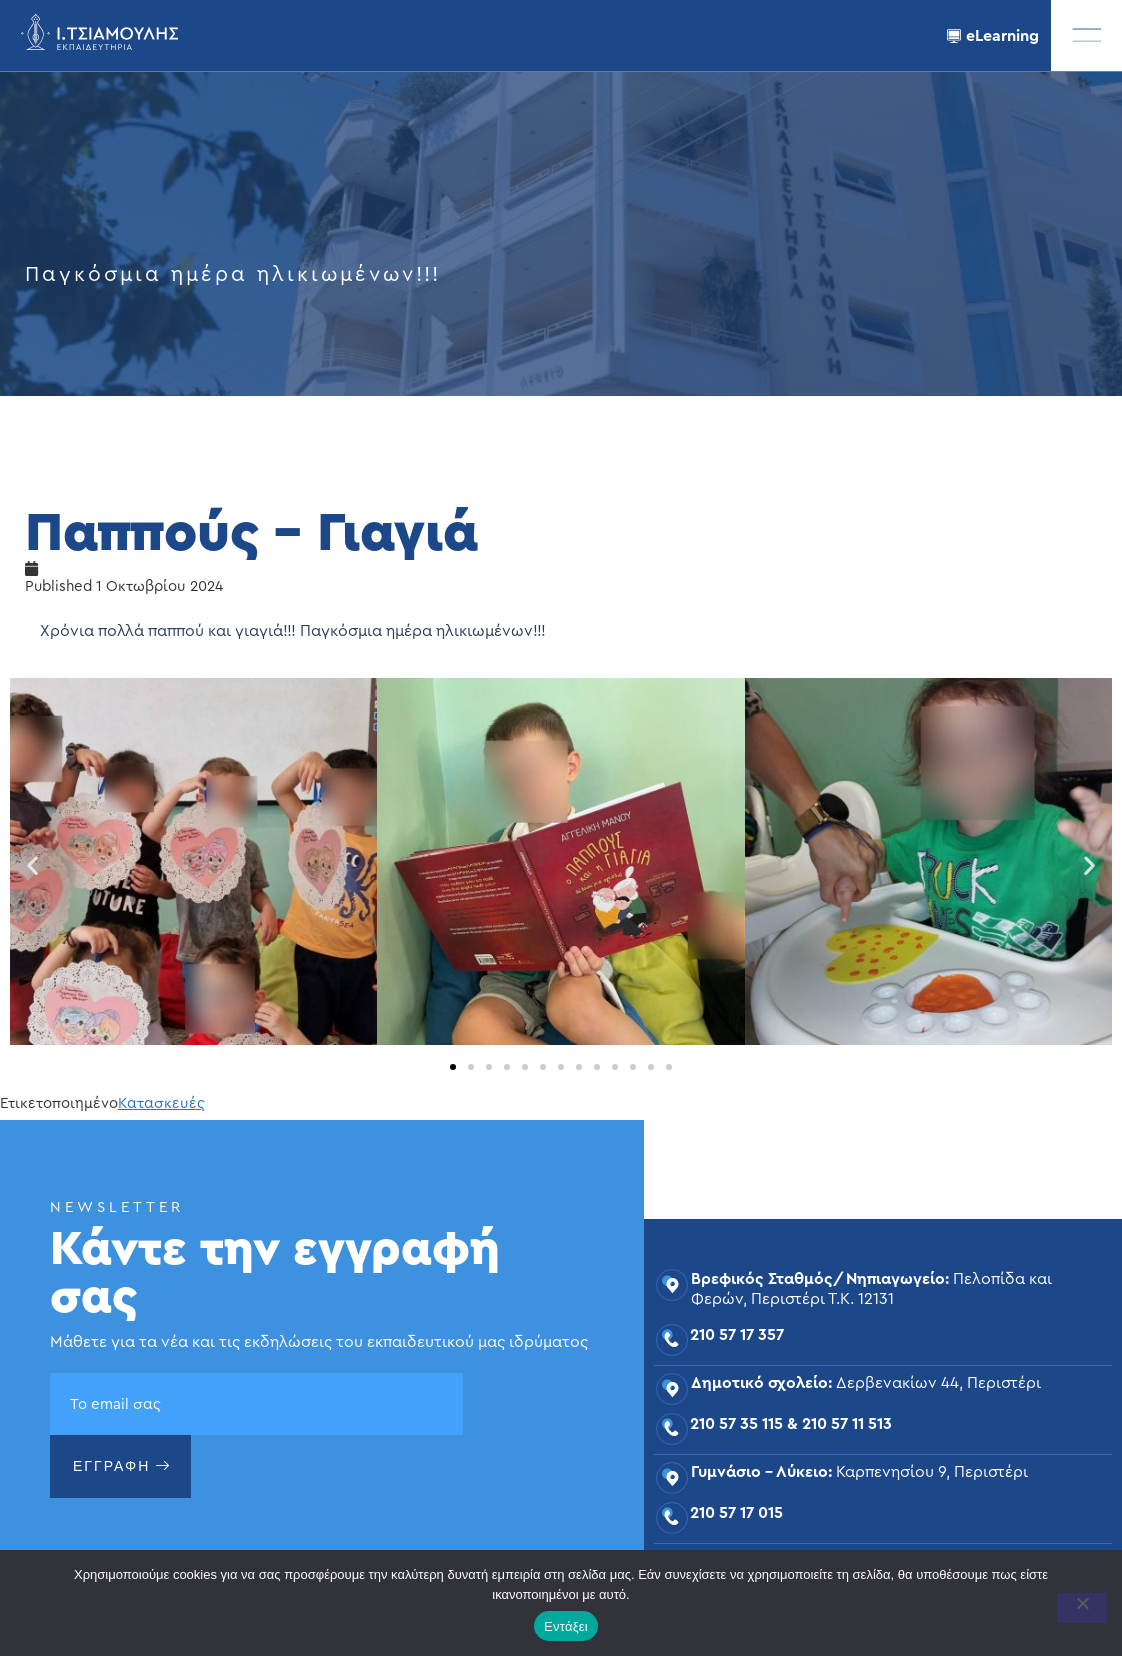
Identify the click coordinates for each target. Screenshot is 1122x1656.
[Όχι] (1082, 1608)
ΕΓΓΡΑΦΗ (122, 1466)
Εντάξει (566, 1626)
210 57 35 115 (736, 1424)
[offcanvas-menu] (1086, 35)
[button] (32, 865)
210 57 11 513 (847, 1424)
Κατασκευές (161, 1103)
